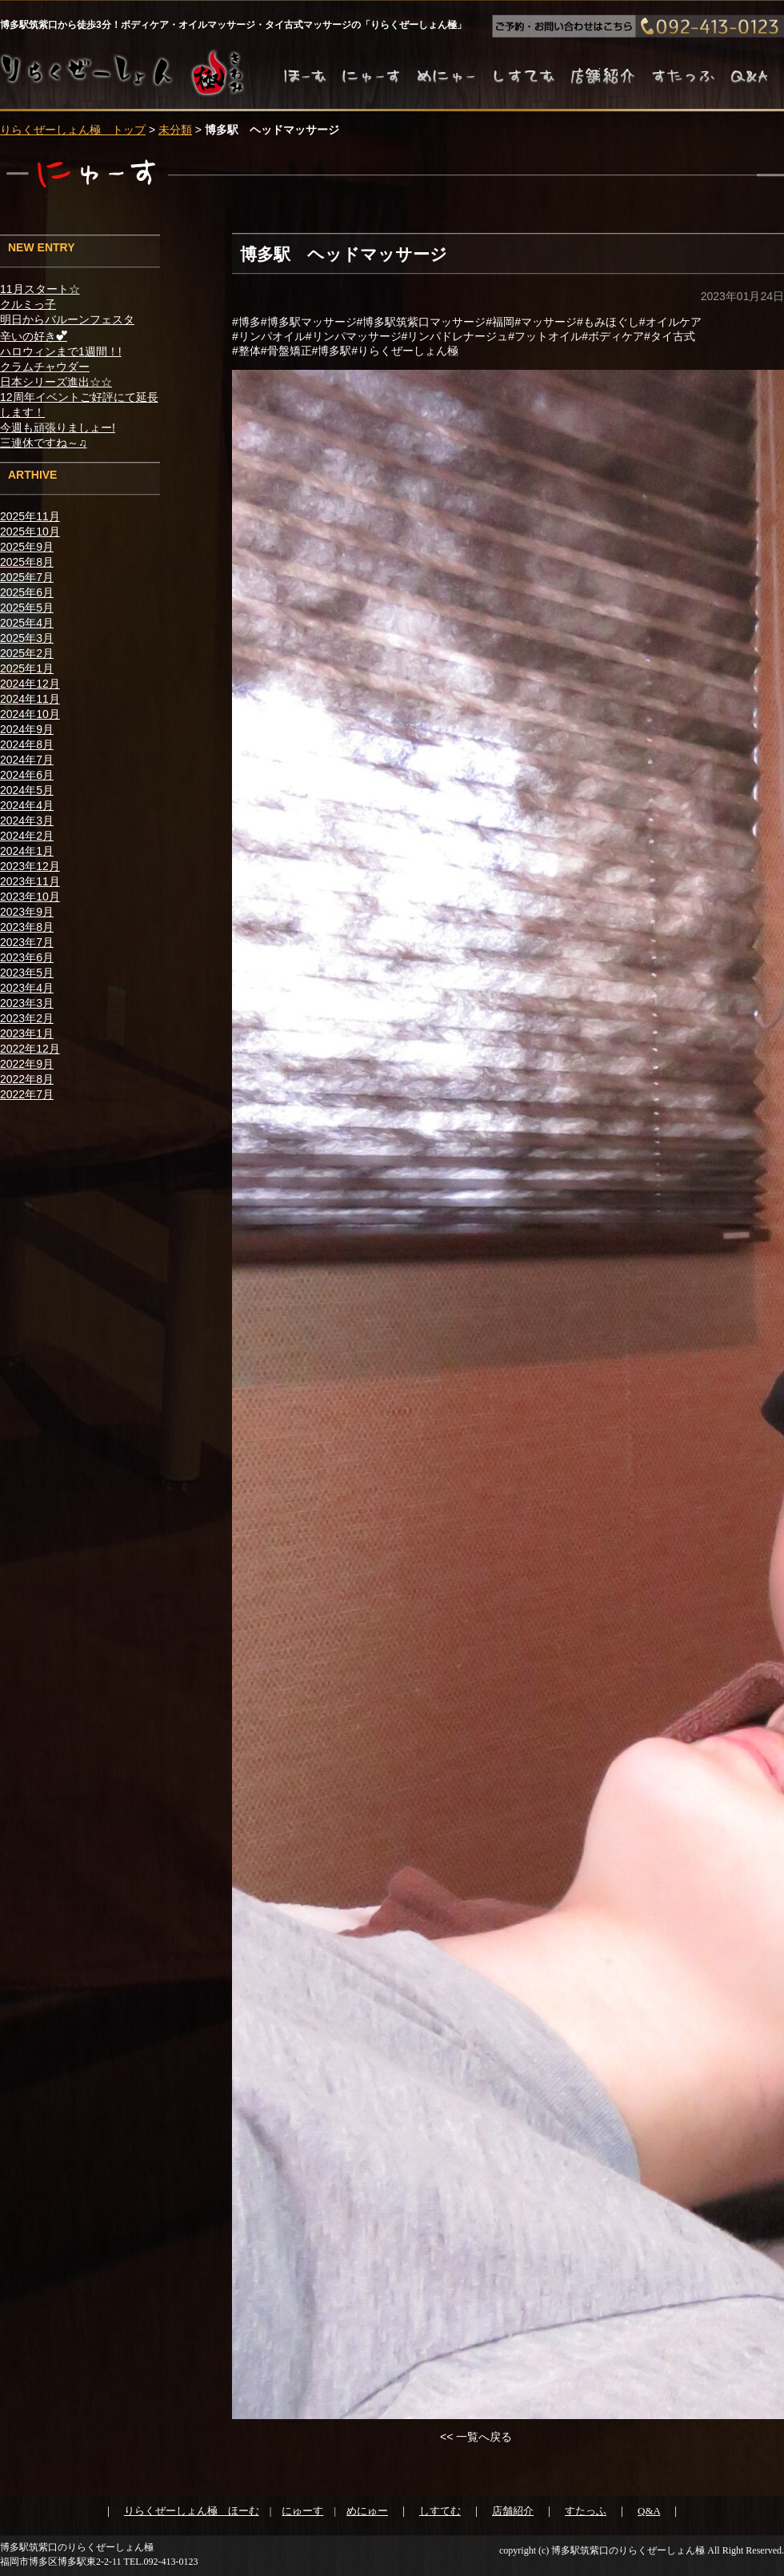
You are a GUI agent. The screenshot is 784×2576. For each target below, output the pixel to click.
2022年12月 (30, 1048)
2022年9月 (27, 1063)
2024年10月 (30, 714)
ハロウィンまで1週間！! (61, 351)
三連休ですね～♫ (43, 442)
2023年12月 (30, 866)
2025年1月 (27, 668)
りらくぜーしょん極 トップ (73, 129)
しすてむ (440, 2511)
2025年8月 (27, 562)
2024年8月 (27, 744)
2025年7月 (27, 577)
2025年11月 (30, 516)
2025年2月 (27, 653)
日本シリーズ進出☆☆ (56, 381)
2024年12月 (30, 683)
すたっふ (585, 2511)
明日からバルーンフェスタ (67, 319)
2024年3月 (27, 820)
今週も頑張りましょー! (57, 427)
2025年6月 (27, 592)
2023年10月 (30, 896)
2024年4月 (27, 805)
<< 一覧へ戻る (476, 2436)
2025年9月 (27, 546)
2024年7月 (27, 759)
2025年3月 (27, 638)
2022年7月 (27, 1094)
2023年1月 (27, 1033)
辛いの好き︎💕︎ (33, 336)
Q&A (649, 2511)
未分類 (175, 129)
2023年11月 (30, 881)
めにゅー (367, 2511)
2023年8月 (27, 927)
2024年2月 (27, 835)
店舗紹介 (513, 2511)
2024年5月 (27, 790)
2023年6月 (27, 957)
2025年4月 (27, 622)
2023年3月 (27, 1003)
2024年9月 (27, 729)
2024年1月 (27, 851)
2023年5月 (27, 972)
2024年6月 (27, 774)
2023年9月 (27, 911)
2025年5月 (27, 607)
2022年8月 (27, 1079)
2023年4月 (27, 987)
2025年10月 (30, 531)
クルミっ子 (28, 304)
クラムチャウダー (45, 366)
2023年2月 (27, 1018)
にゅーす (302, 2511)
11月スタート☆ (40, 289)
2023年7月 (27, 942)
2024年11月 (30, 698)
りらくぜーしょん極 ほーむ (191, 2511)
